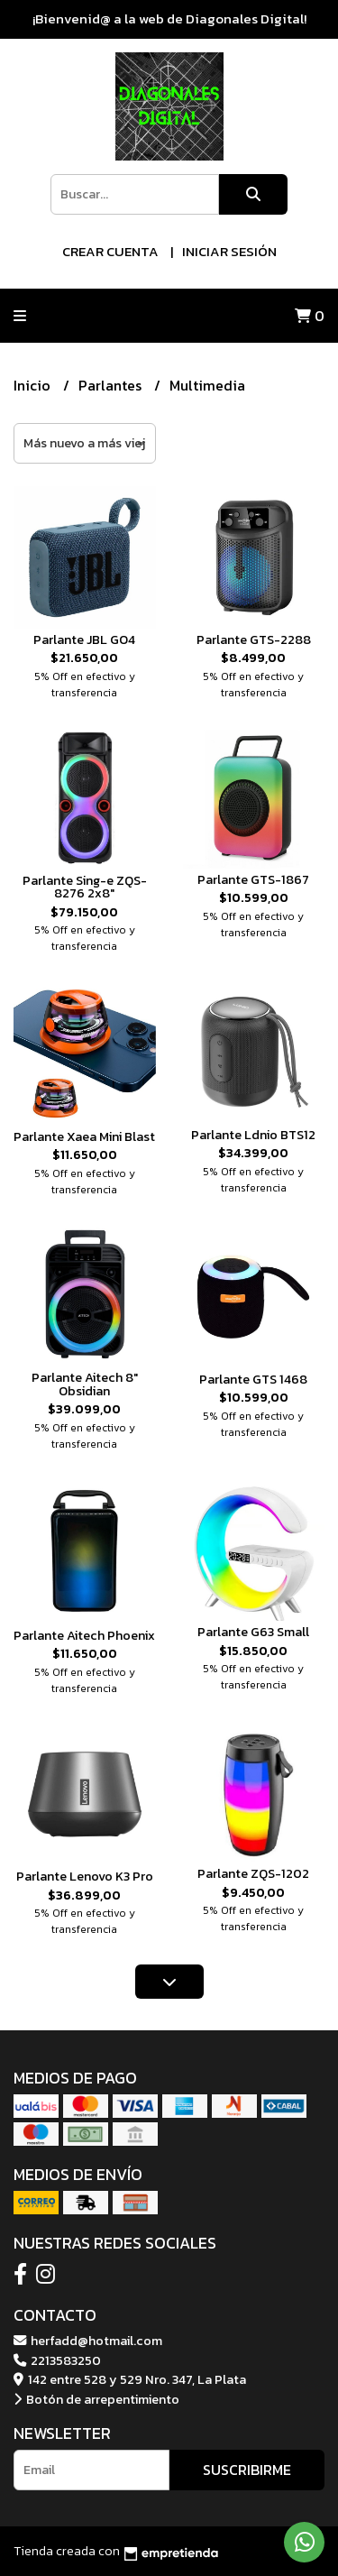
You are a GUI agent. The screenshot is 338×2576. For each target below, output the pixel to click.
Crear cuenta (110, 251)
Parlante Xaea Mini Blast (84, 1136)
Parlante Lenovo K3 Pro (84, 1876)
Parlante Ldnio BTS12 (253, 1135)
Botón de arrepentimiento (96, 2399)
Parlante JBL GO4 (84, 639)
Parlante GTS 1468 (253, 1379)
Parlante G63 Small (253, 1632)
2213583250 (57, 2360)
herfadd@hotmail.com (88, 2341)
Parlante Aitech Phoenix (84, 1635)
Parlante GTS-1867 (253, 879)
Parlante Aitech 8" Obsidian (85, 1383)
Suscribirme (247, 2469)
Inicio (34, 385)
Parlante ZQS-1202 (253, 1873)
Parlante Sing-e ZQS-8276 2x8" (85, 886)
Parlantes (111, 385)
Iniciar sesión (229, 251)
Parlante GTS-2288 (253, 639)
